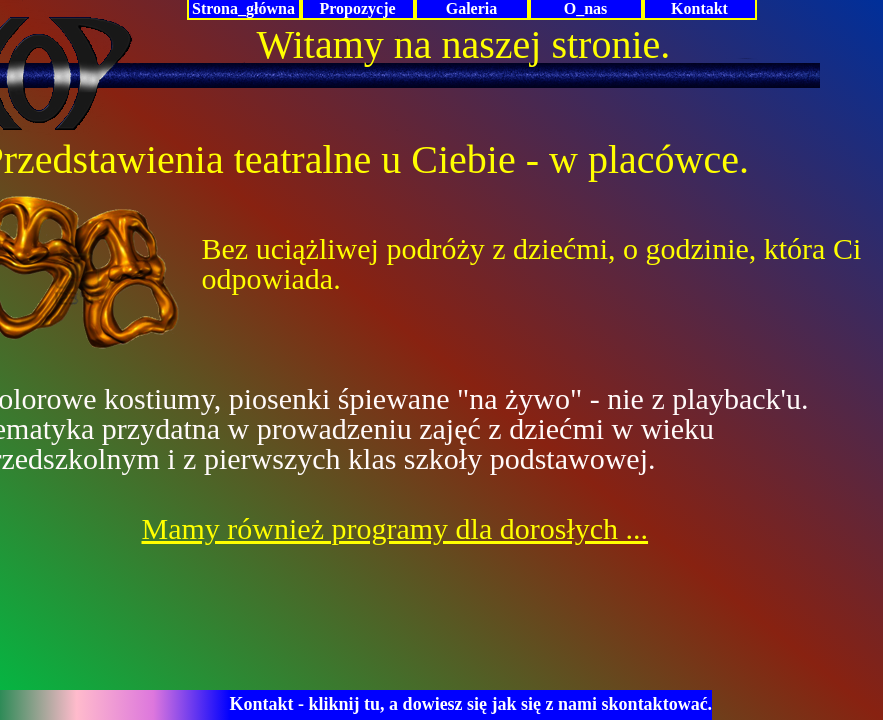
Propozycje (357, 8)
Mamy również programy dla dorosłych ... (395, 528)
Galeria (472, 8)
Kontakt (699, 8)
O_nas (586, 8)
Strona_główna (243, 8)
